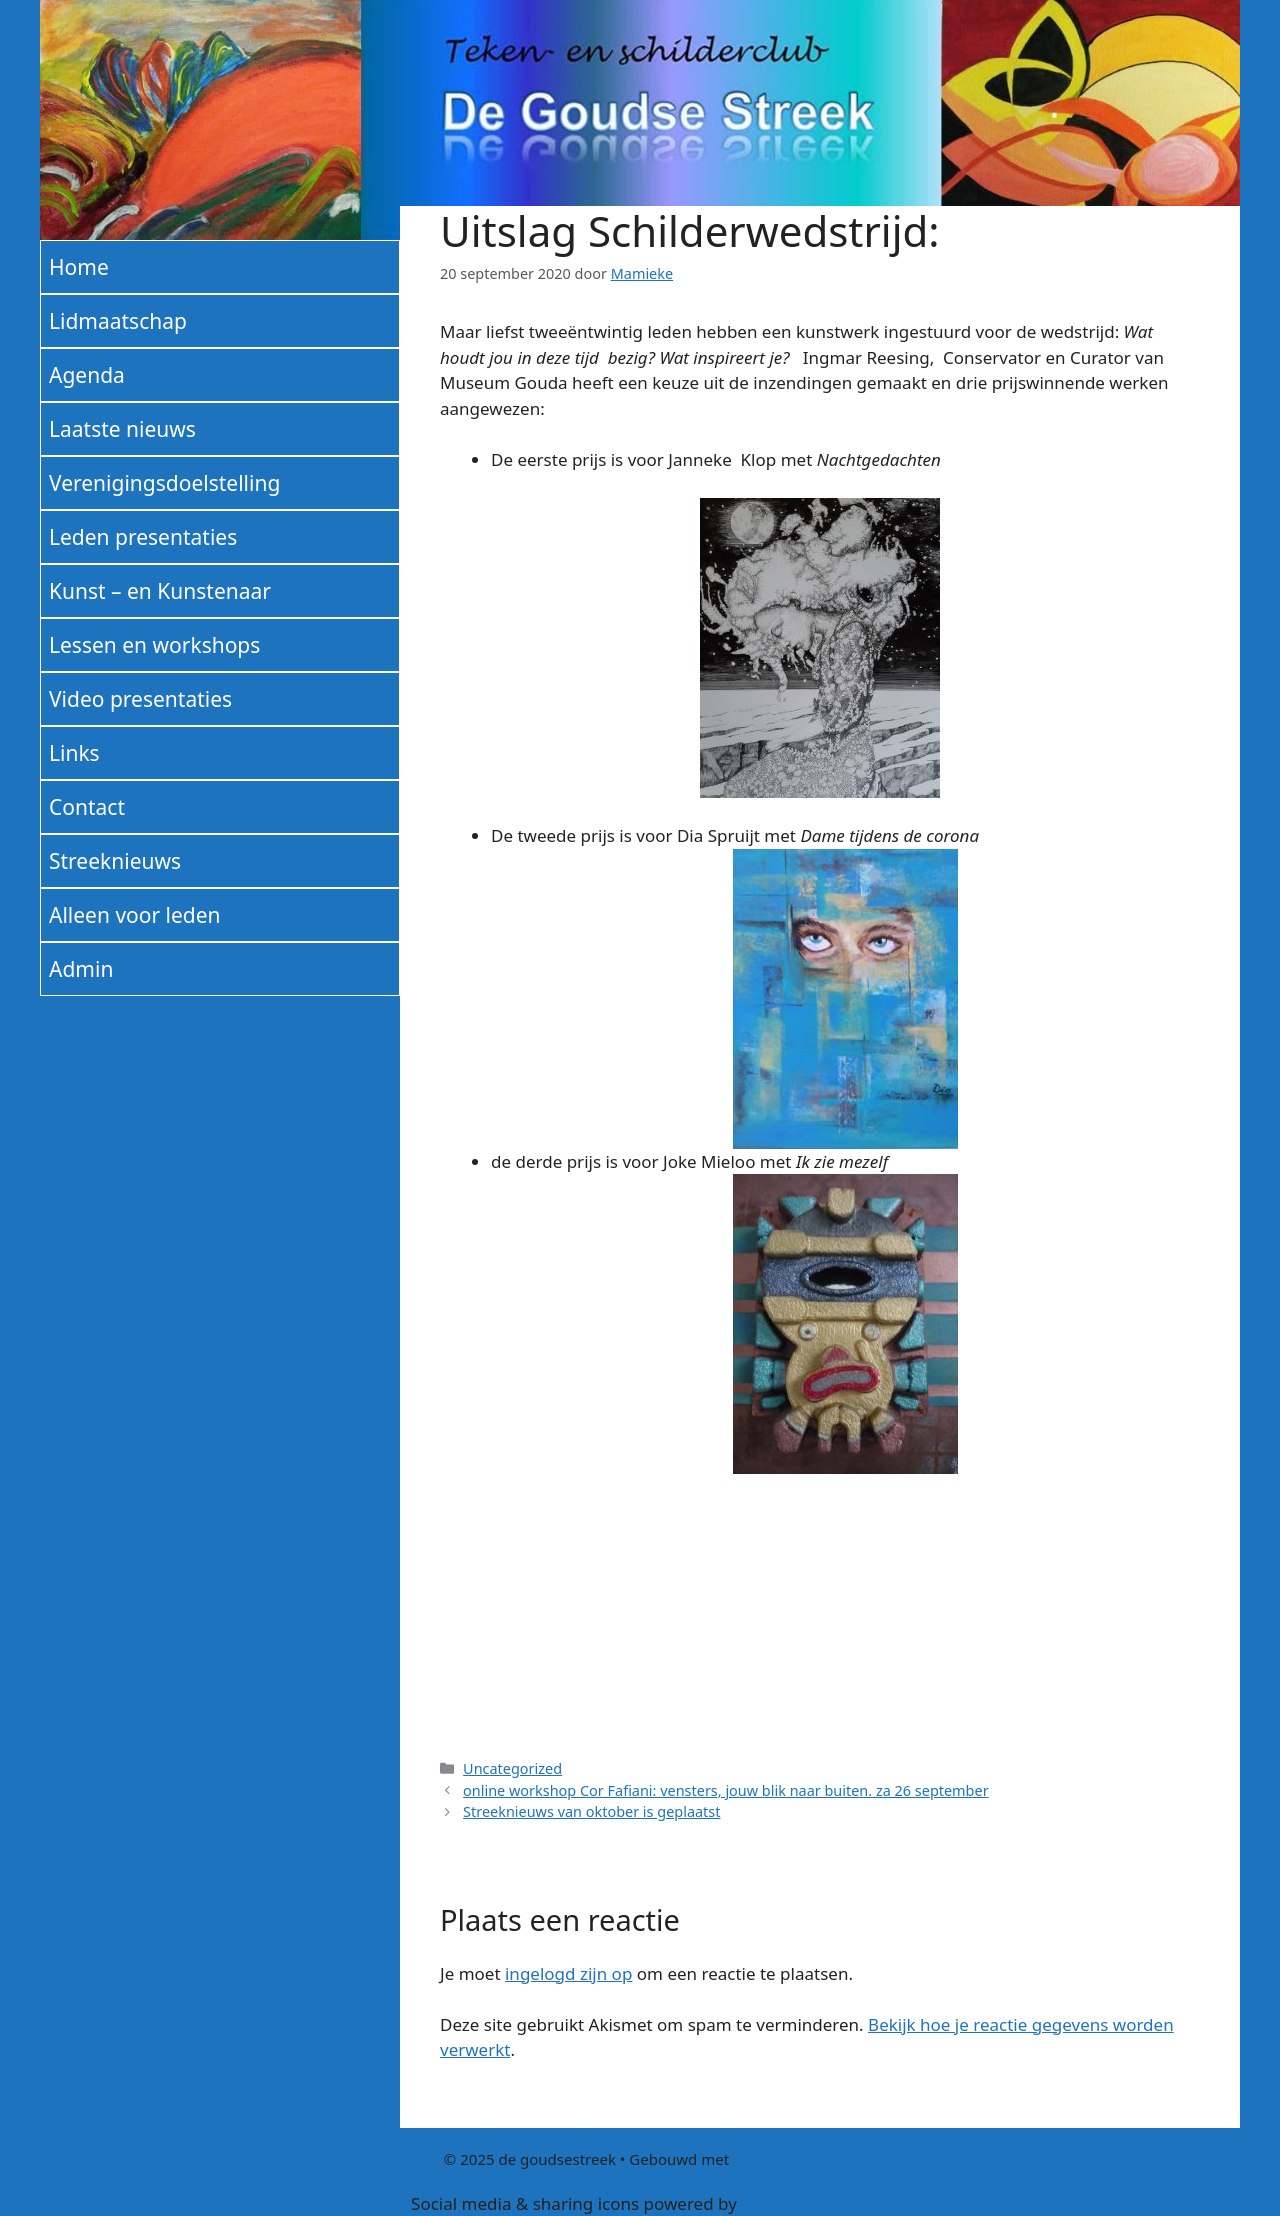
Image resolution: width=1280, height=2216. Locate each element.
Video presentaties (140, 699)
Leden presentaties (143, 537)
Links (74, 753)
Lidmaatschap (118, 321)
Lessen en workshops (154, 645)
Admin (81, 969)
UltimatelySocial (805, 2203)
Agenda (87, 375)
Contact (87, 807)
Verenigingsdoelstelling (164, 483)
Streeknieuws (115, 861)
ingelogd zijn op (568, 1973)
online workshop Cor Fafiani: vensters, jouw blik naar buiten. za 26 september (726, 1790)
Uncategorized (512, 1768)
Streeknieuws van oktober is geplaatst (591, 1811)
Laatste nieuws (122, 429)
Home (79, 267)
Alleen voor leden (135, 915)
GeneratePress (784, 2159)
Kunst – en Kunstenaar (160, 591)
